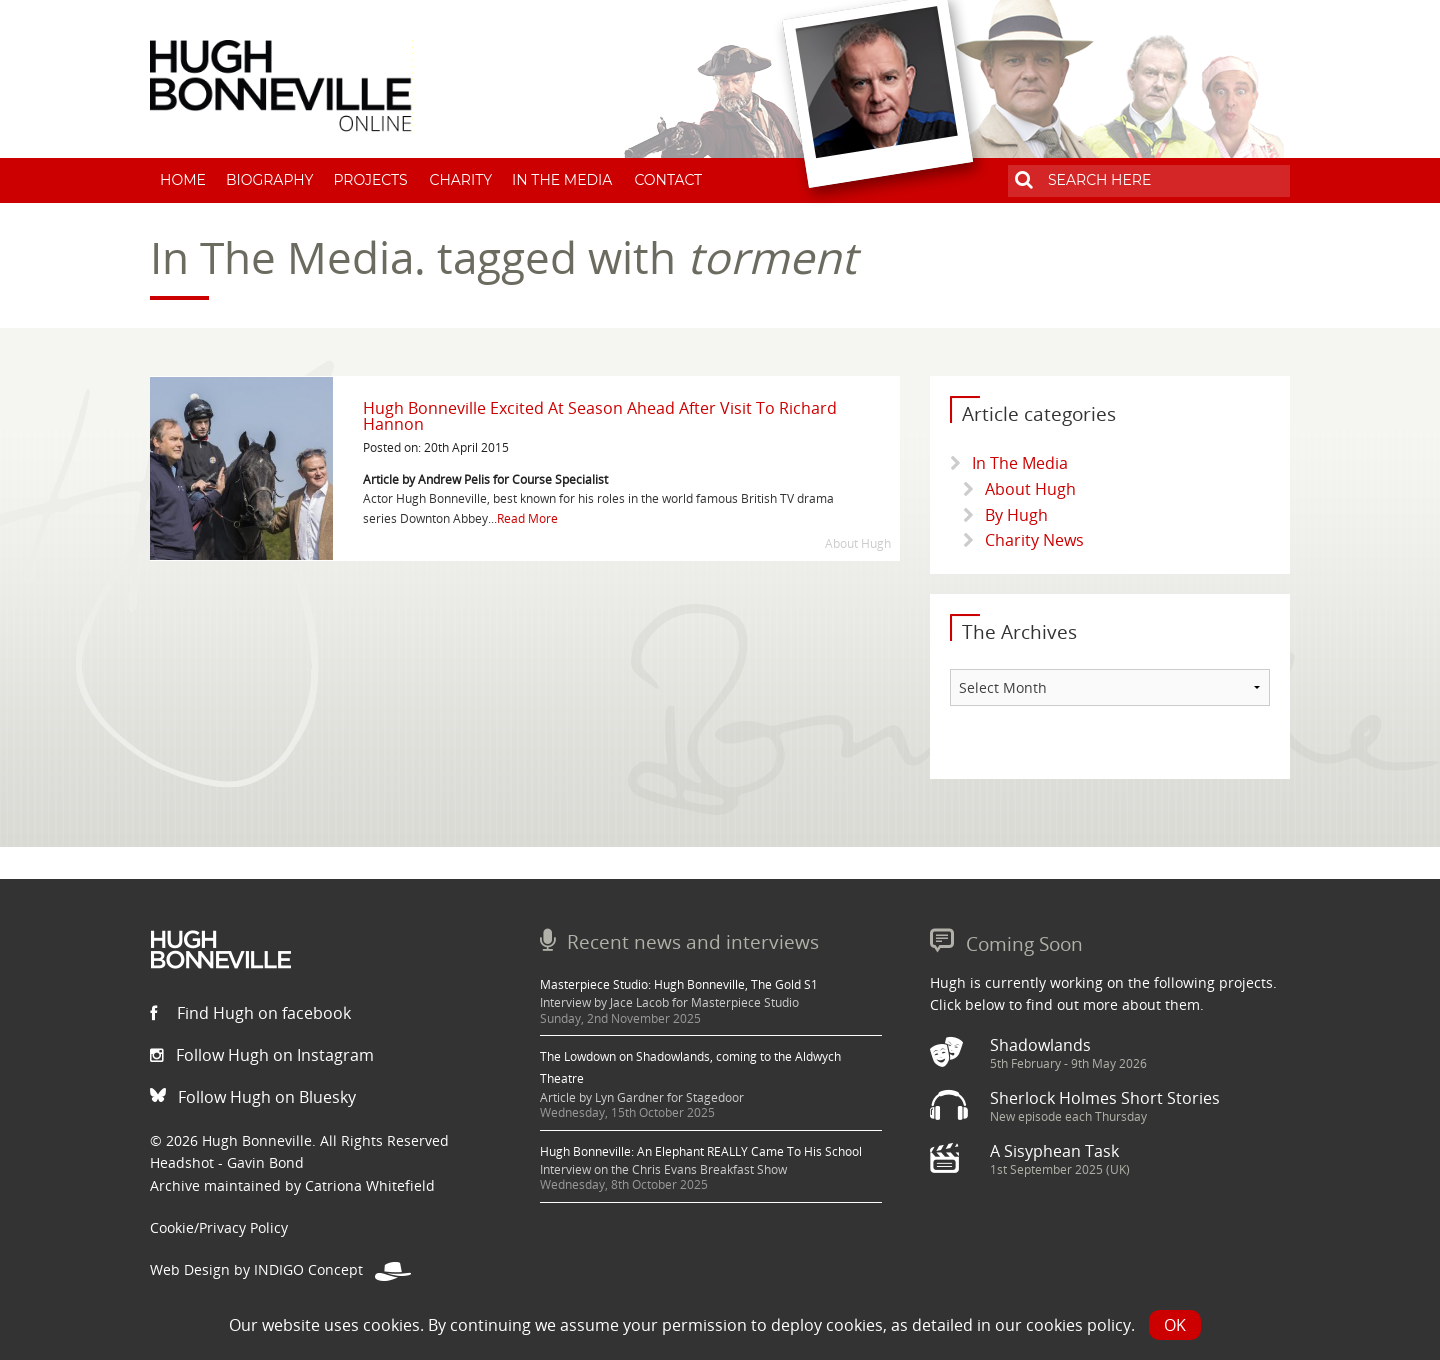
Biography (270, 180)
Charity (461, 180)
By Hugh (1016, 515)
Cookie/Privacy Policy (219, 1227)
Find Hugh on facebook (250, 1013)
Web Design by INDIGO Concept (280, 1269)
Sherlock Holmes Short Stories (1105, 1098)
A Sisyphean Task (1054, 1151)
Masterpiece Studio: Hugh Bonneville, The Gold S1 (679, 984)
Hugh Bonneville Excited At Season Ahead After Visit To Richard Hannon (600, 416)
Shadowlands (1040, 1045)
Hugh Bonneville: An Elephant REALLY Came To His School (701, 1151)
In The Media (562, 180)
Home (183, 180)
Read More (527, 518)
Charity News (1034, 540)
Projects (370, 180)
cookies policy (1078, 1325)
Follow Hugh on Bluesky (253, 1097)
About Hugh (1030, 489)
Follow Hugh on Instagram (262, 1055)
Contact (668, 180)
